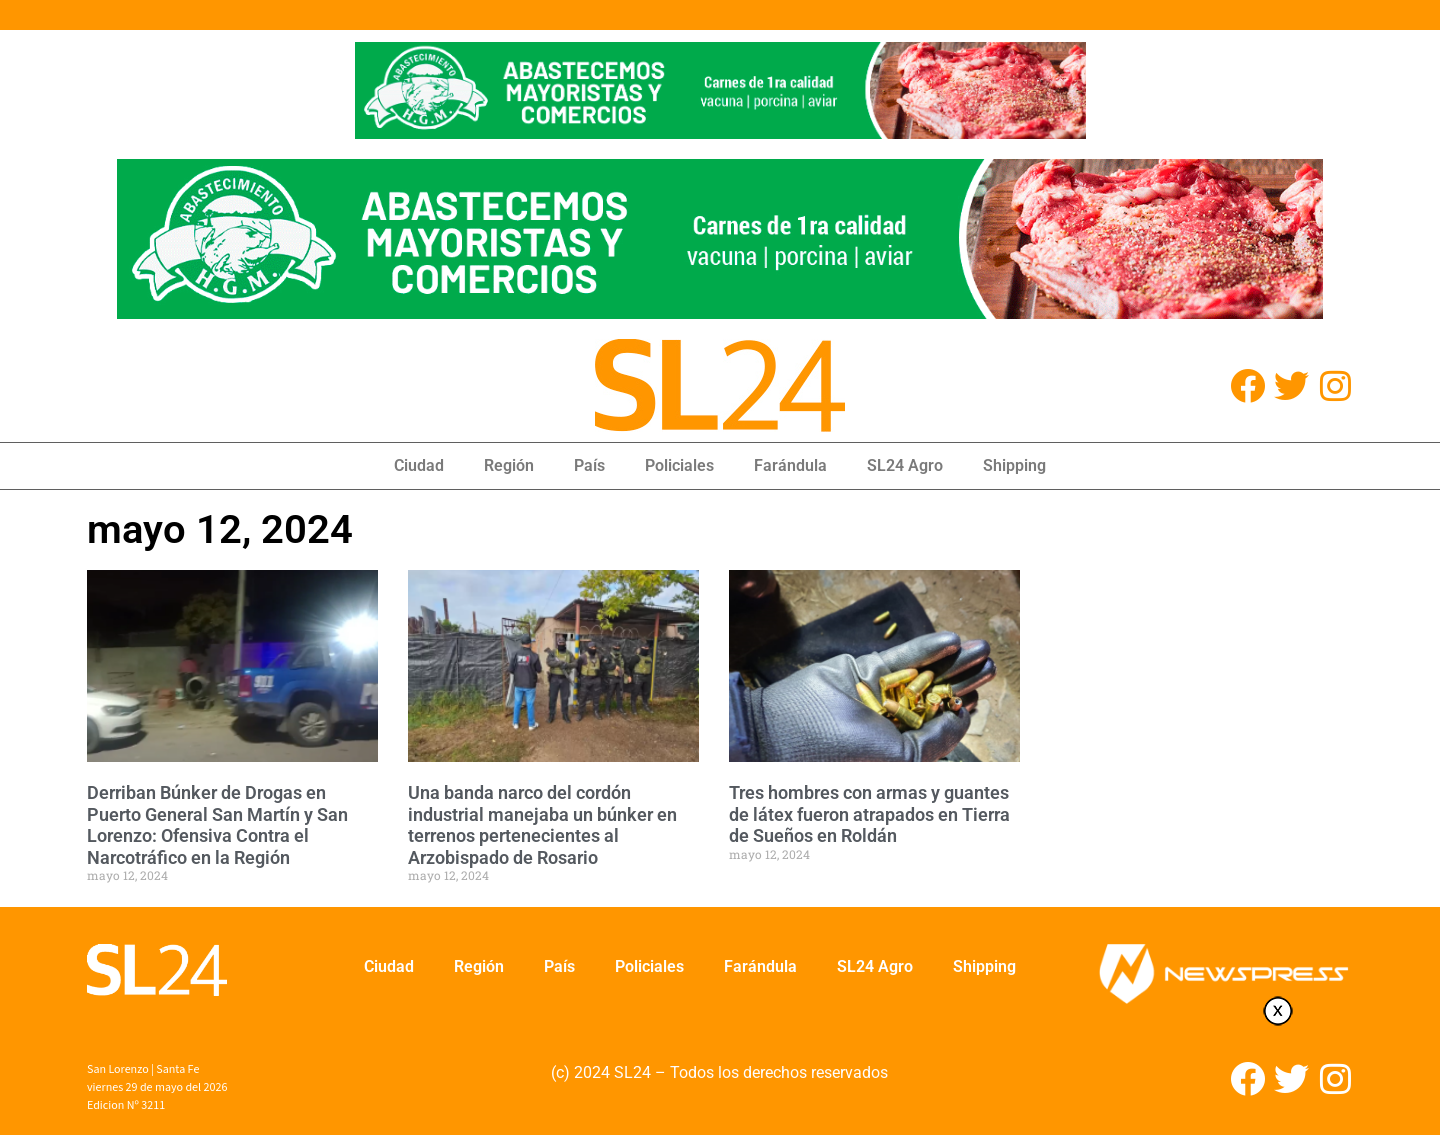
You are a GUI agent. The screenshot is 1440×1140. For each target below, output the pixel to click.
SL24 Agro (905, 465)
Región (509, 465)
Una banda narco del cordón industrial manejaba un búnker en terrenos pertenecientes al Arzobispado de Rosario (542, 825)
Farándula (790, 465)
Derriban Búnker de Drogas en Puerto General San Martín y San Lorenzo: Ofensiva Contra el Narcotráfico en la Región (217, 825)
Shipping (1014, 465)
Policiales (679, 465)
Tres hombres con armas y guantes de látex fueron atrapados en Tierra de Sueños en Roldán (869, 814)
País (589, 465)
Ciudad (419, 465)
